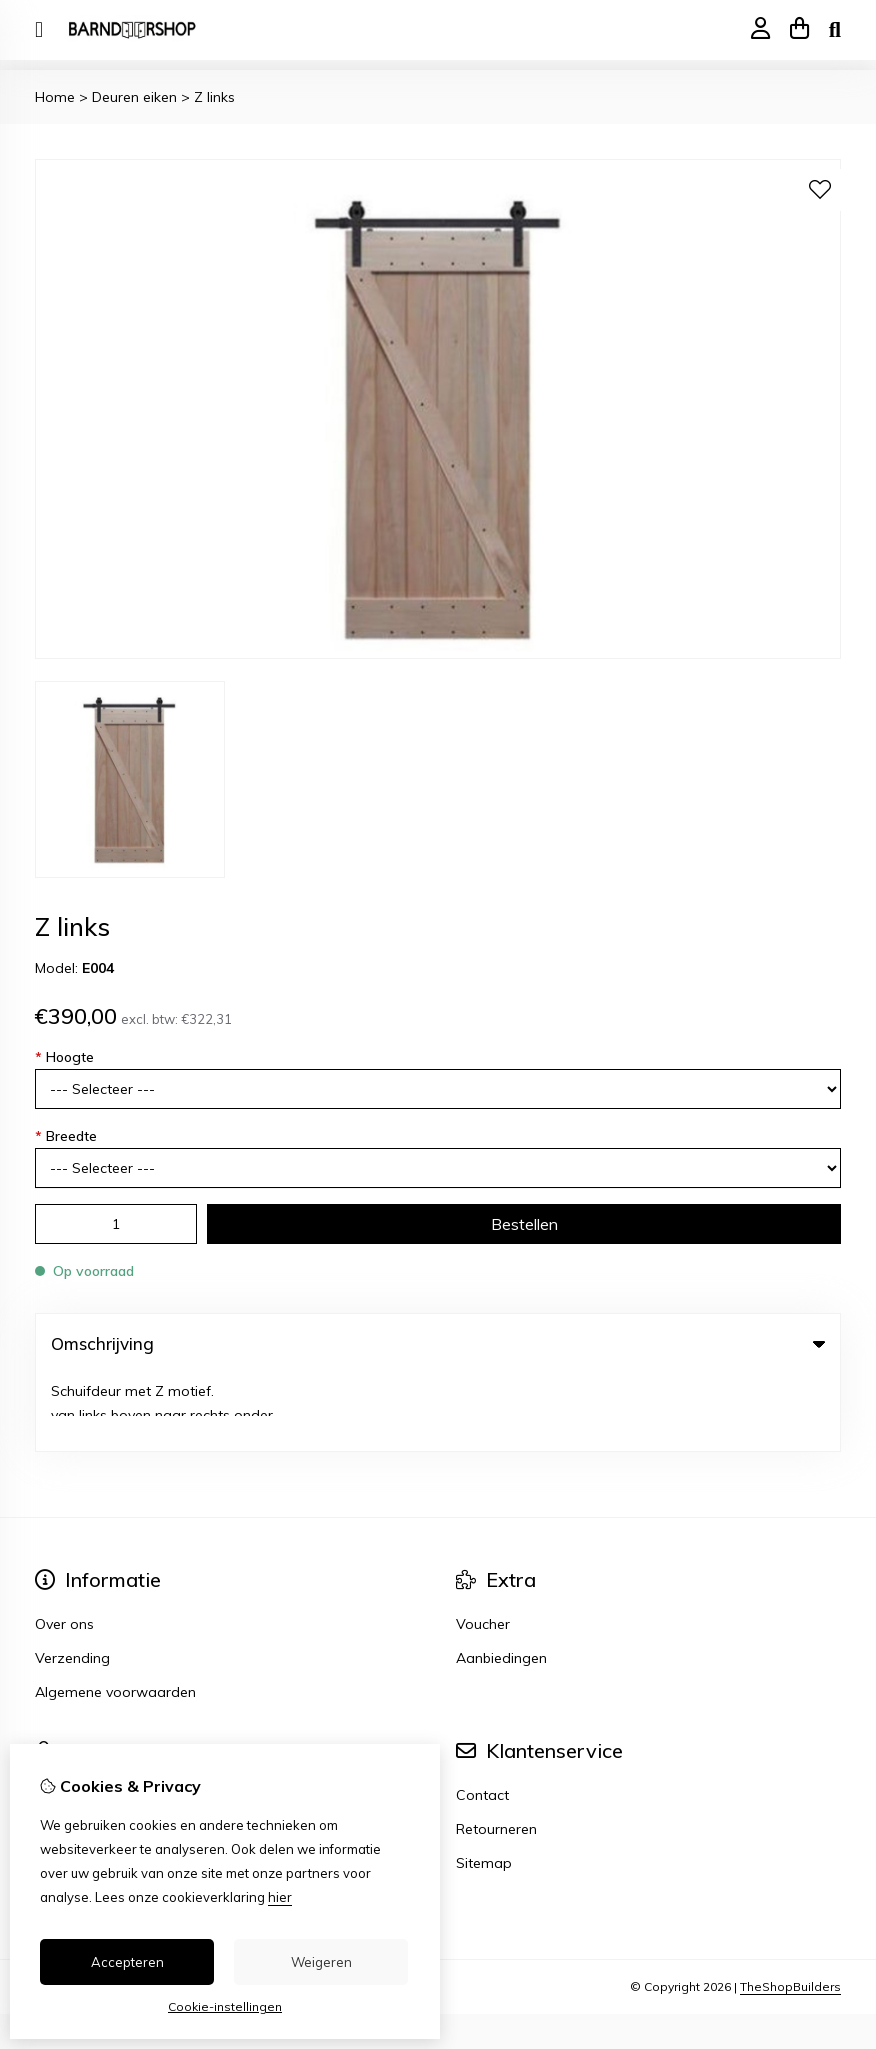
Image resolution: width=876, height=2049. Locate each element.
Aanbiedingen (501, 1581)
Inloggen (63, 1718)
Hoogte (64, 1057)
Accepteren (127, 1962)
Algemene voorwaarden (115, 1615)
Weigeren (321, 1962)
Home (55, 97)
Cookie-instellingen (225, 2006)
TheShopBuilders (790, 1909)
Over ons (64, 1547)
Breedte (66, 1136)
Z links (214, 97)
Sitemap (484, 1786)
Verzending (72, 1581)
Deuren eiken (134, 97)
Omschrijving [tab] (438, 1343)
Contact (482, 1718)
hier (280, 1897)
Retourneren (496, 1752)
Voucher (483, 1547)
